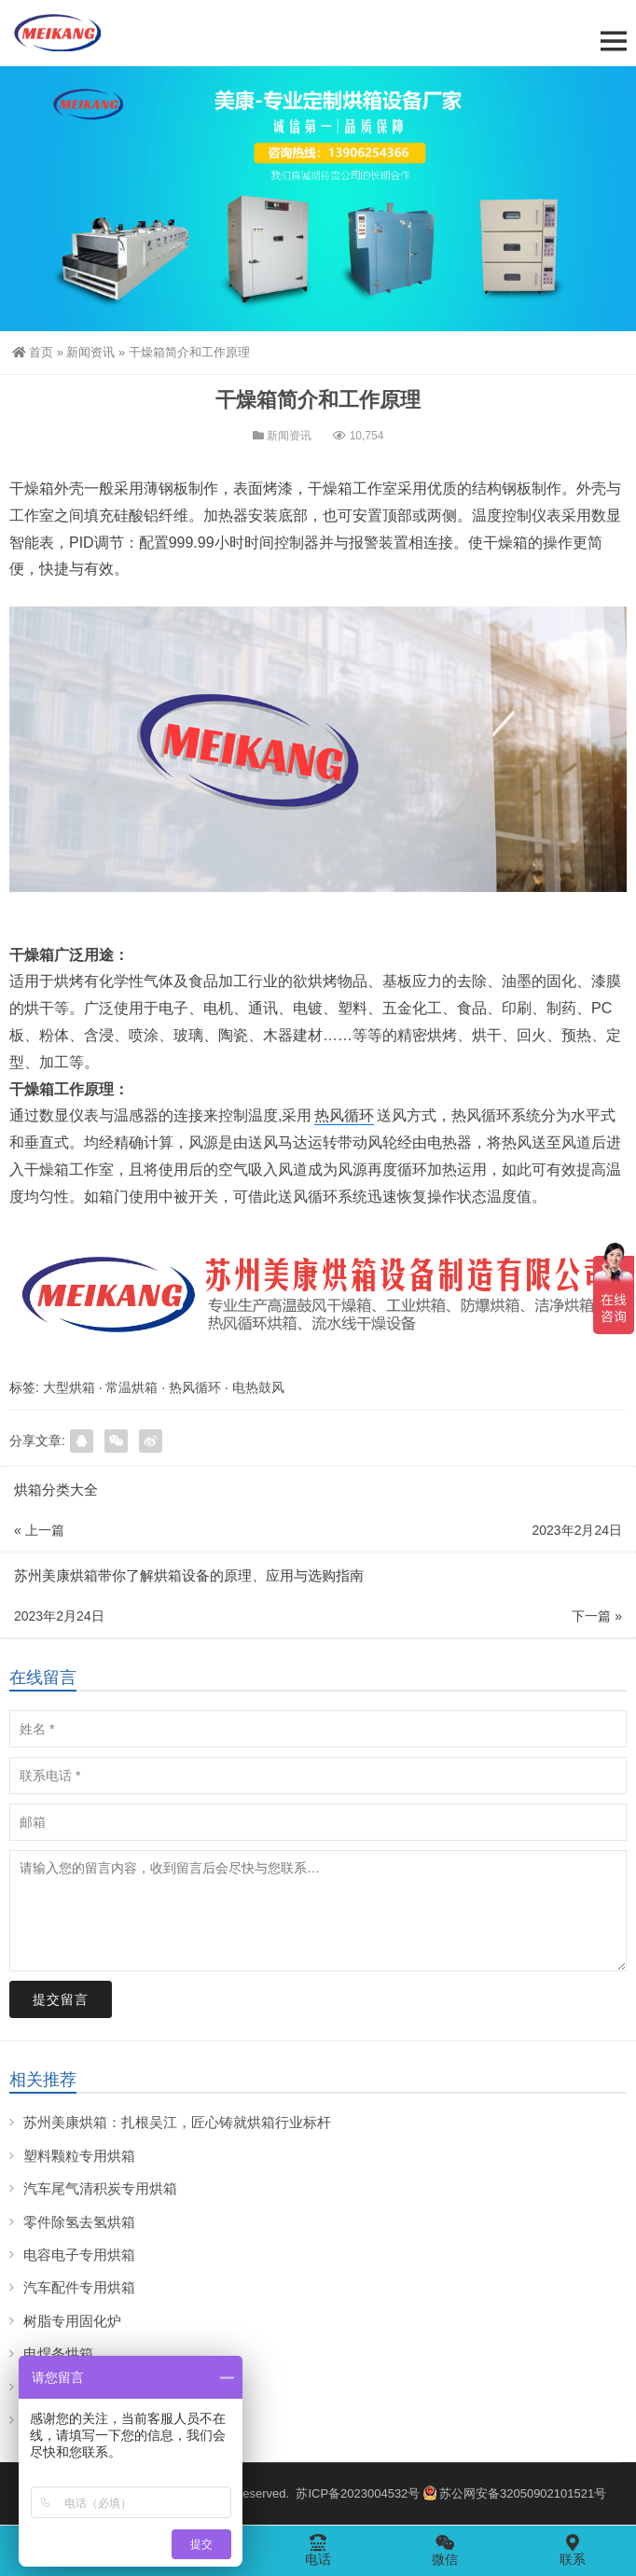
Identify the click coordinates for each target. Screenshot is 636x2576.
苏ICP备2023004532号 (358, 2493)
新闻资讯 (90, 352)
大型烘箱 (69, 1387)
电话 (318, 2550)
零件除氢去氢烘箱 (79, 2222)
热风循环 (344, 1115)
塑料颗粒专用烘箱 (79, 2156)
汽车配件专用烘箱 (79, 2287)
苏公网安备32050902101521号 (514, 2493)
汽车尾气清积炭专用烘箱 (100, 2188)
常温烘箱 (131, 1387)
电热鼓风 (258, 1387)
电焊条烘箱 (58, 2353)
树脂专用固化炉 (72, 2321)
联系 (572, 2550)
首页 (32, 352)
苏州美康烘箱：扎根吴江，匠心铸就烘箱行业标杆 (177, 2122)
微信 (444, 2550)
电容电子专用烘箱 (79, 2255)
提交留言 (61, 1999)
